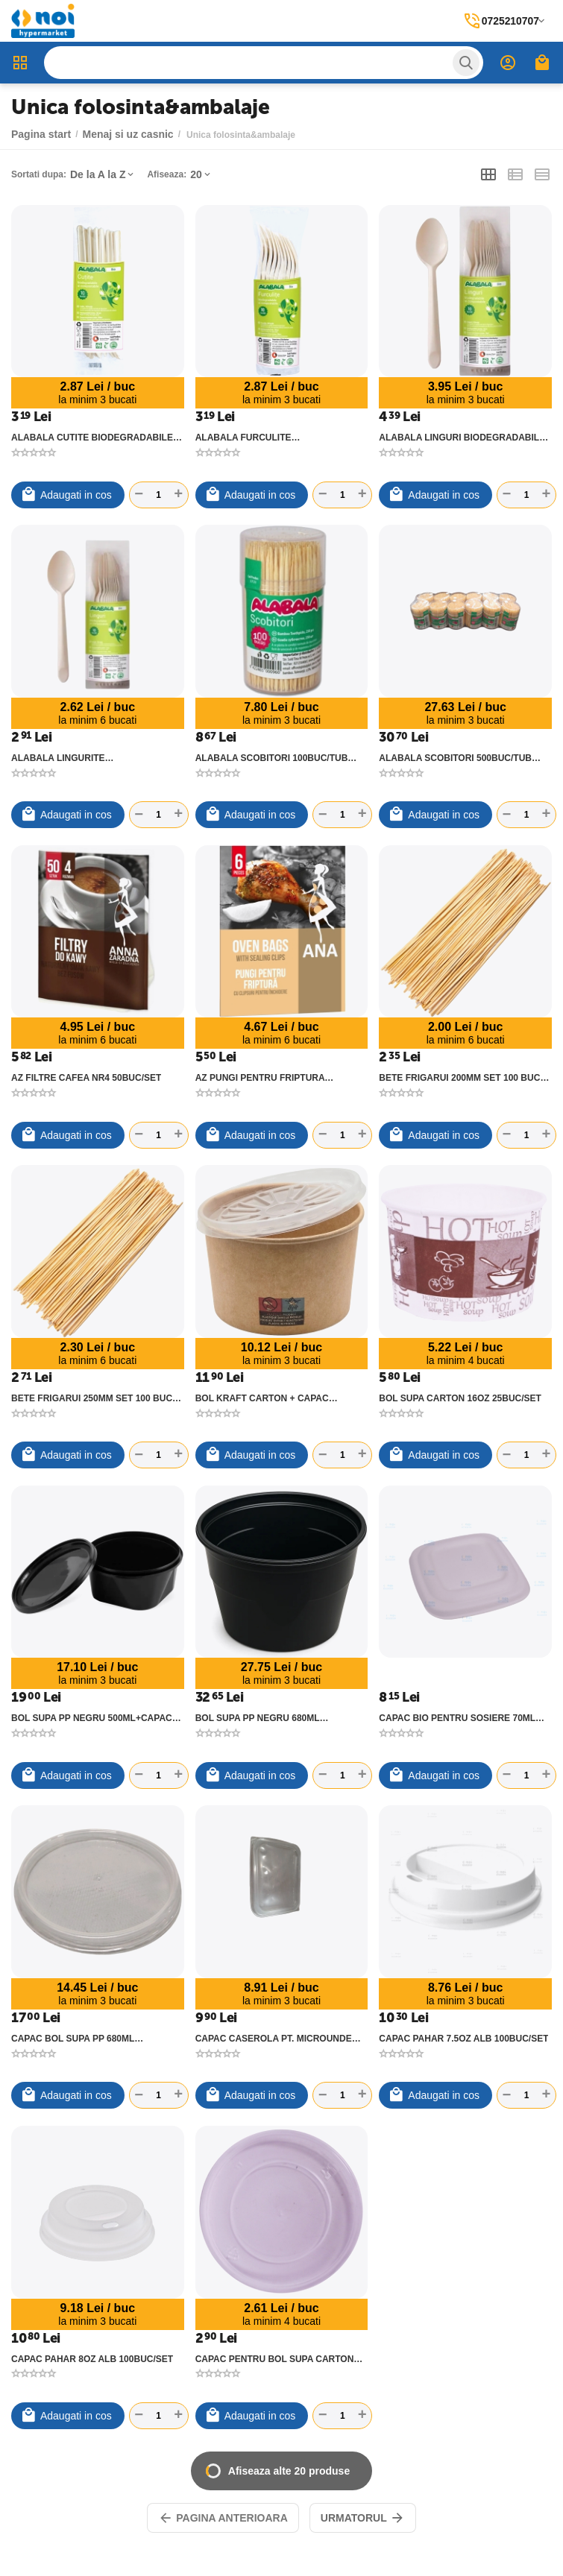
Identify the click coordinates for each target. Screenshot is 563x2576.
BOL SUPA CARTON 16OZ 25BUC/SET (460, 1398)
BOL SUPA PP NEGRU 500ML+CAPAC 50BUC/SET (91, 1718)
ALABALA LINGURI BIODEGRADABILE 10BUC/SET (462, 437)
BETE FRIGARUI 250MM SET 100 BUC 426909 (91, 1398)
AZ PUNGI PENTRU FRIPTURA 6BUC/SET (260, 1078)
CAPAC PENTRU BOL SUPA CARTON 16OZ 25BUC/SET (274, 2359)
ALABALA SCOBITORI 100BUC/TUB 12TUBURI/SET (271, 758)
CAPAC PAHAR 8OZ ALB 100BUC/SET (92, 2359)
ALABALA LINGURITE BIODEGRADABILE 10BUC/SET (78, 758)
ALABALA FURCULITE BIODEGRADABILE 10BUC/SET (262, 437)
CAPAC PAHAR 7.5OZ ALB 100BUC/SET (463, 2038)
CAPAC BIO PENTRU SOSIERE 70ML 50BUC (457, 1718)
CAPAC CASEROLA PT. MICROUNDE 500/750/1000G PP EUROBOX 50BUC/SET (273, 2038)
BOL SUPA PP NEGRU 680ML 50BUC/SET (257, 1718)
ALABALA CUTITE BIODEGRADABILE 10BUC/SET (92, 437)
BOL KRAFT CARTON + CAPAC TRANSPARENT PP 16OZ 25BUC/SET (274, 1398)
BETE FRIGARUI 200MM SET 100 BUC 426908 (459, 1078)
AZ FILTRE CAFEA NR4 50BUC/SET (86, 1078)
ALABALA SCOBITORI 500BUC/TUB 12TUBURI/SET (455, 758)
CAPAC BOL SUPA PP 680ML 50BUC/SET (72, 2038)
